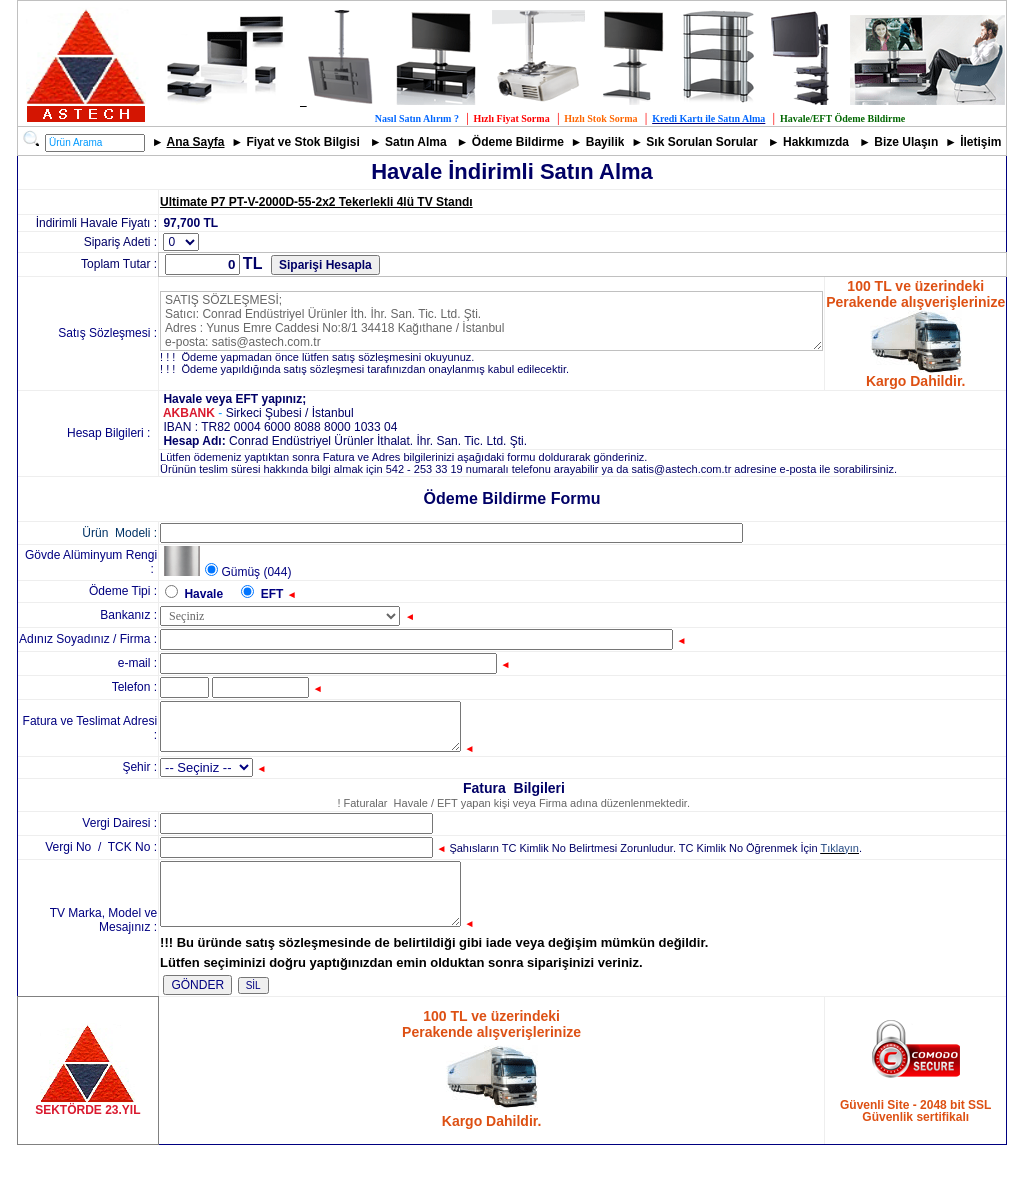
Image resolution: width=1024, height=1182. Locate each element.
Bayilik (605, 142)
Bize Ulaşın (906, 142)
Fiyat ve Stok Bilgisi (302, 142)
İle (966, 142)
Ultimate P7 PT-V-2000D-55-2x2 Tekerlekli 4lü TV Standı (316, 202)
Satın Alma (416, 142)
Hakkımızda (816, 142)
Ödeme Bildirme (518, 142)
